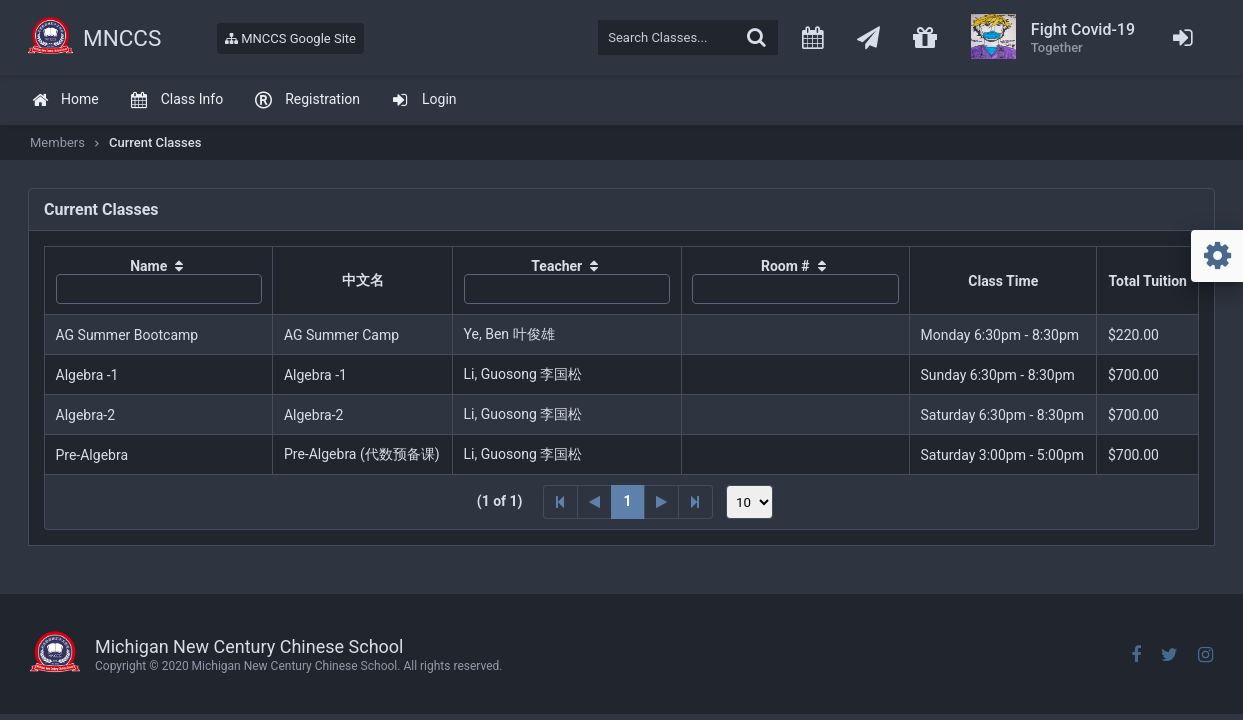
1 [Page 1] (628, 501)
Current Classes (155, 142)
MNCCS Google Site (290, 38)
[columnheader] (159, 281)
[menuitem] (65, 100)
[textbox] (688, 37)
